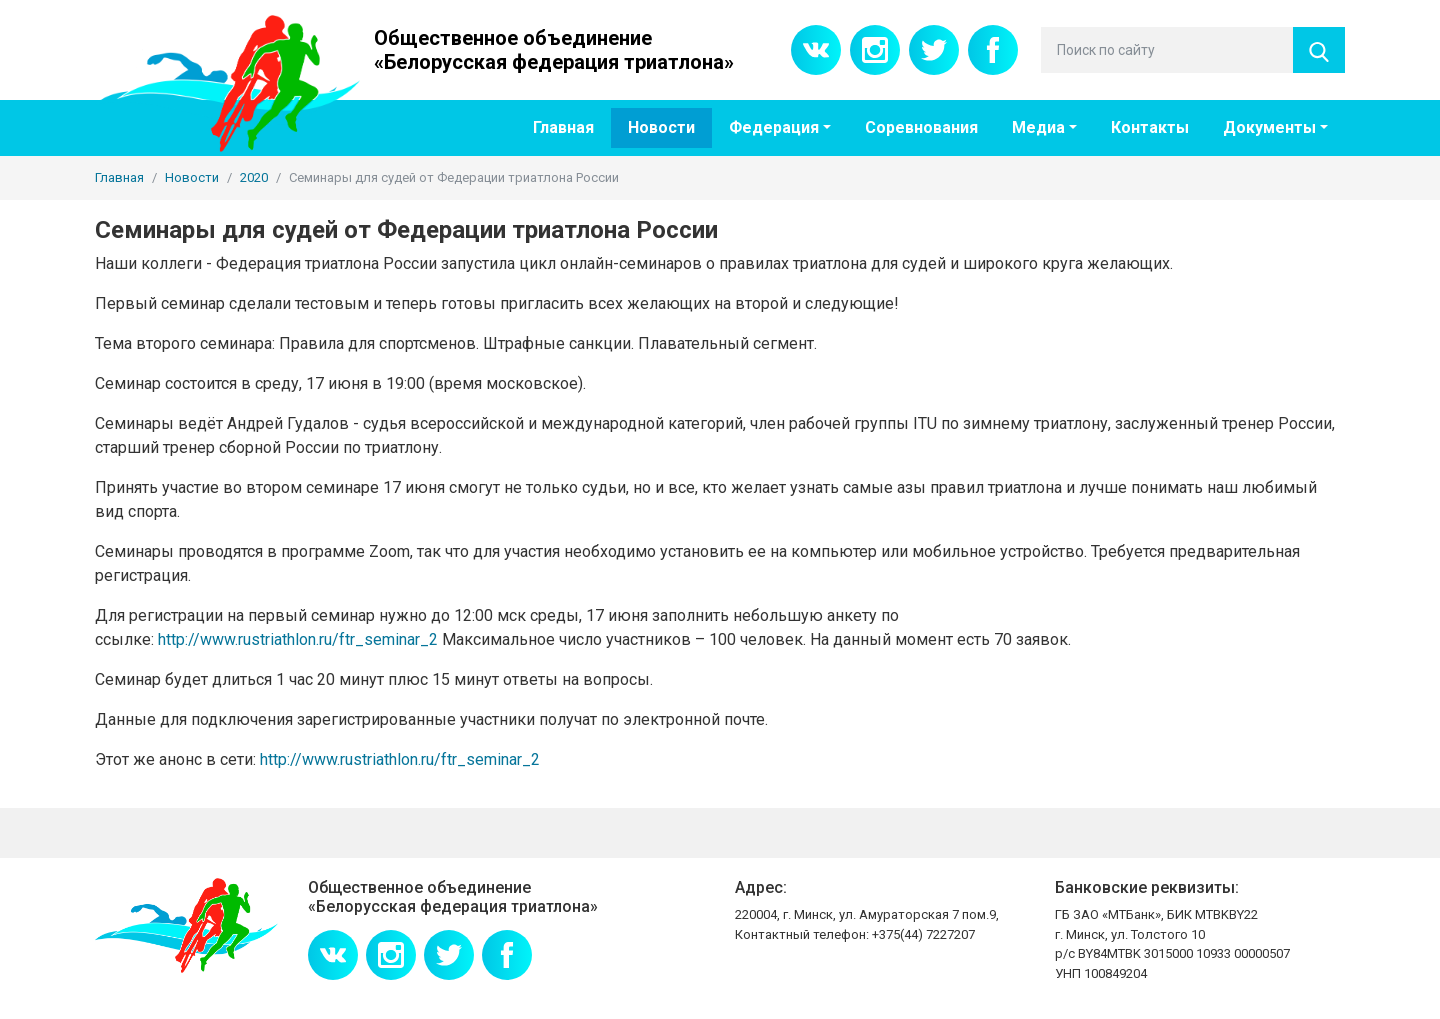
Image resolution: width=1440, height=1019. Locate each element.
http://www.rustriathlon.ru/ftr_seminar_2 (298, 639)
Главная (563, 127)
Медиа (1038, 127)
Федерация (774, 127)
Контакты (1150, 127)
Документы (1269, 127)
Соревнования (921, 127)
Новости (661, 127)
